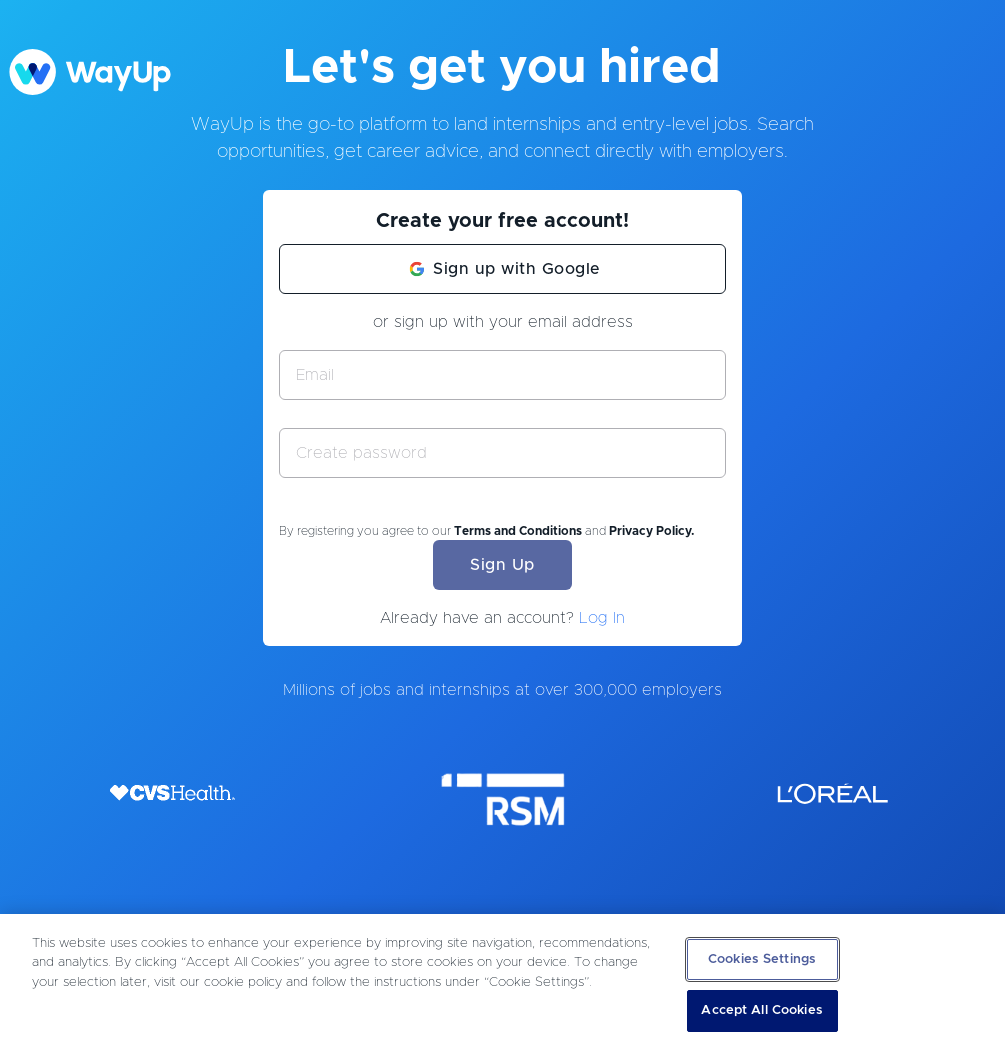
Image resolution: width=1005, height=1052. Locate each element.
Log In (602, 618)
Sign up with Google (517, 269)
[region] (502, 983)
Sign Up (502, 565)
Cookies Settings (762, 959)
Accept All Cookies (761, 1010)
